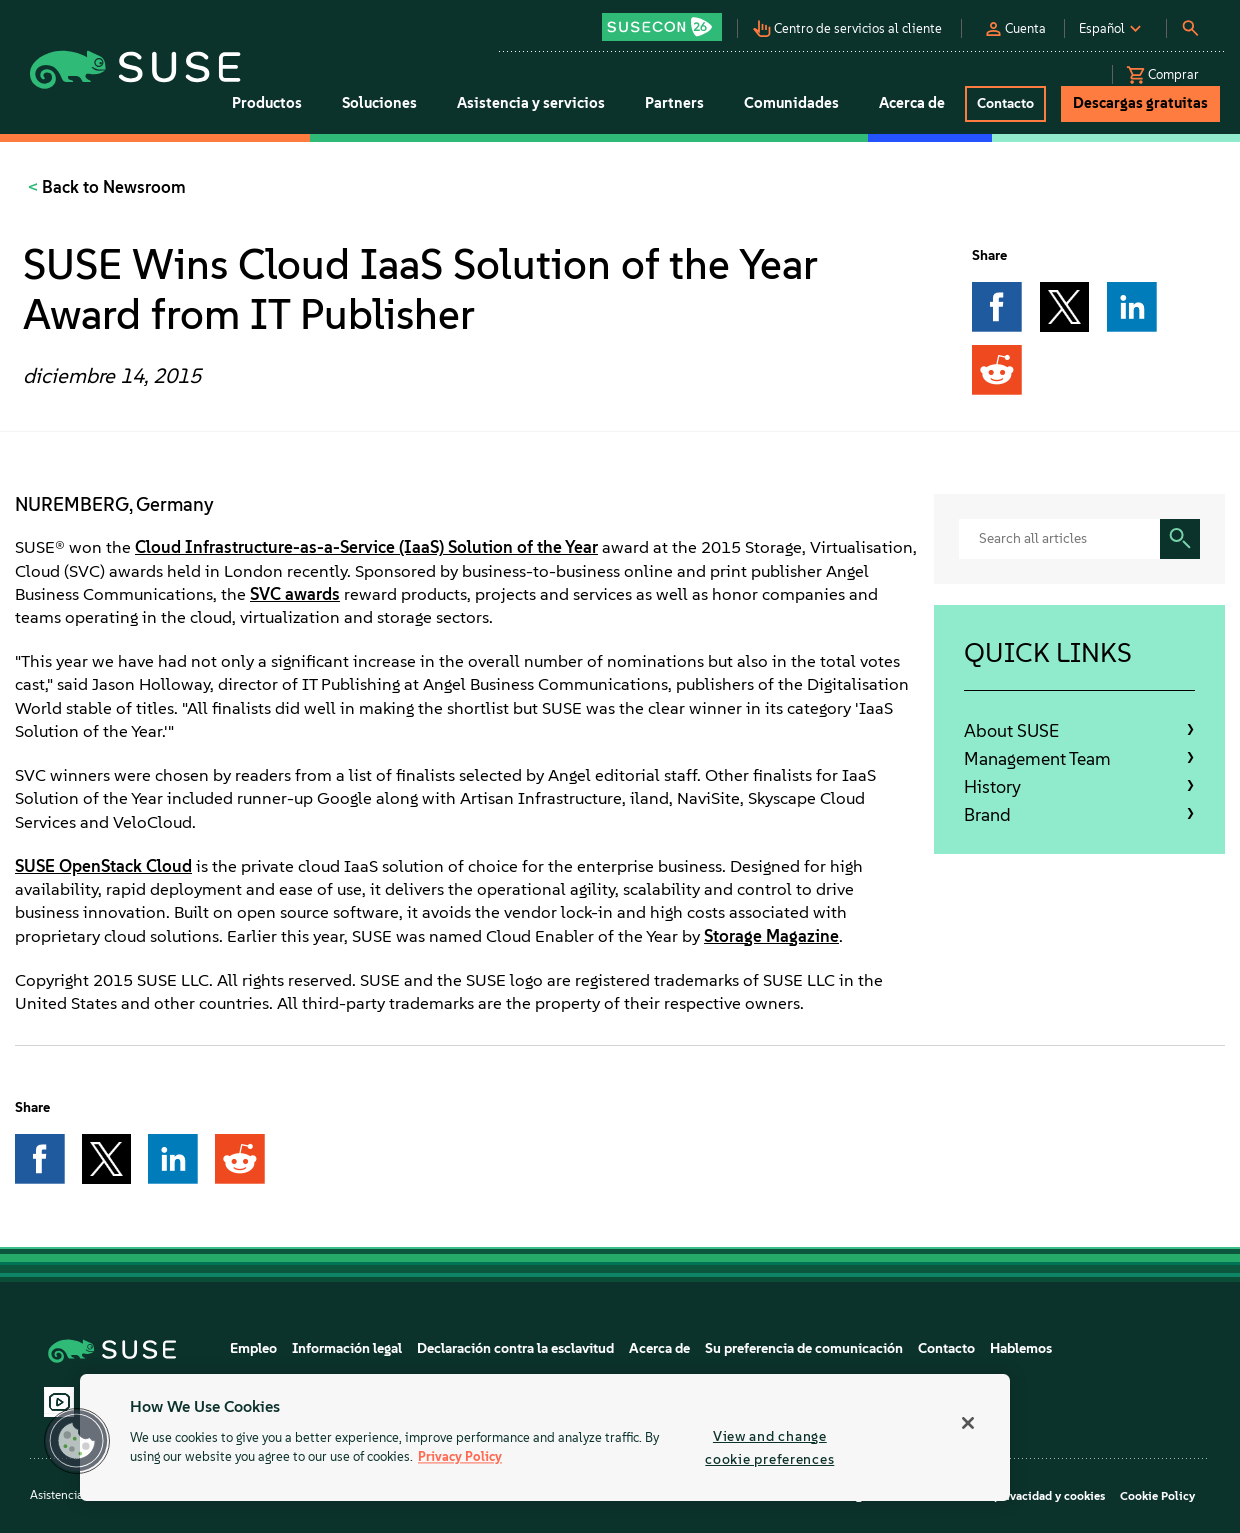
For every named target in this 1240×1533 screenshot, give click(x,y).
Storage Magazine (771, 936)
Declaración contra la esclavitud (515, 1348)
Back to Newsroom (112, 187)
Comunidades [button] (791, 103)
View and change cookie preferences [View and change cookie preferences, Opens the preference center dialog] (769, 1447)
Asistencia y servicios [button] (531, 103)
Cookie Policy (1157, 1496)
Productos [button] (267, 103)
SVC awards (295, 594)
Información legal (347, 1348)
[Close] (968, 1423)
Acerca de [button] (912, 103)
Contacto (946, 1348)
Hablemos (1021, 1348)
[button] (667, 20)
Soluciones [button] (379, 103)
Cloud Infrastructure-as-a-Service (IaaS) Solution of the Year (366, 547)
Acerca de (659, 1348)
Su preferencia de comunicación (804, 1348)
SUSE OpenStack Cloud (103, 866)
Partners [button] (674, 103)
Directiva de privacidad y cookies (1014, 1496)
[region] (545, 1437)
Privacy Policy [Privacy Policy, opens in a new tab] (460, 1457)
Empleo (253, 1348)
